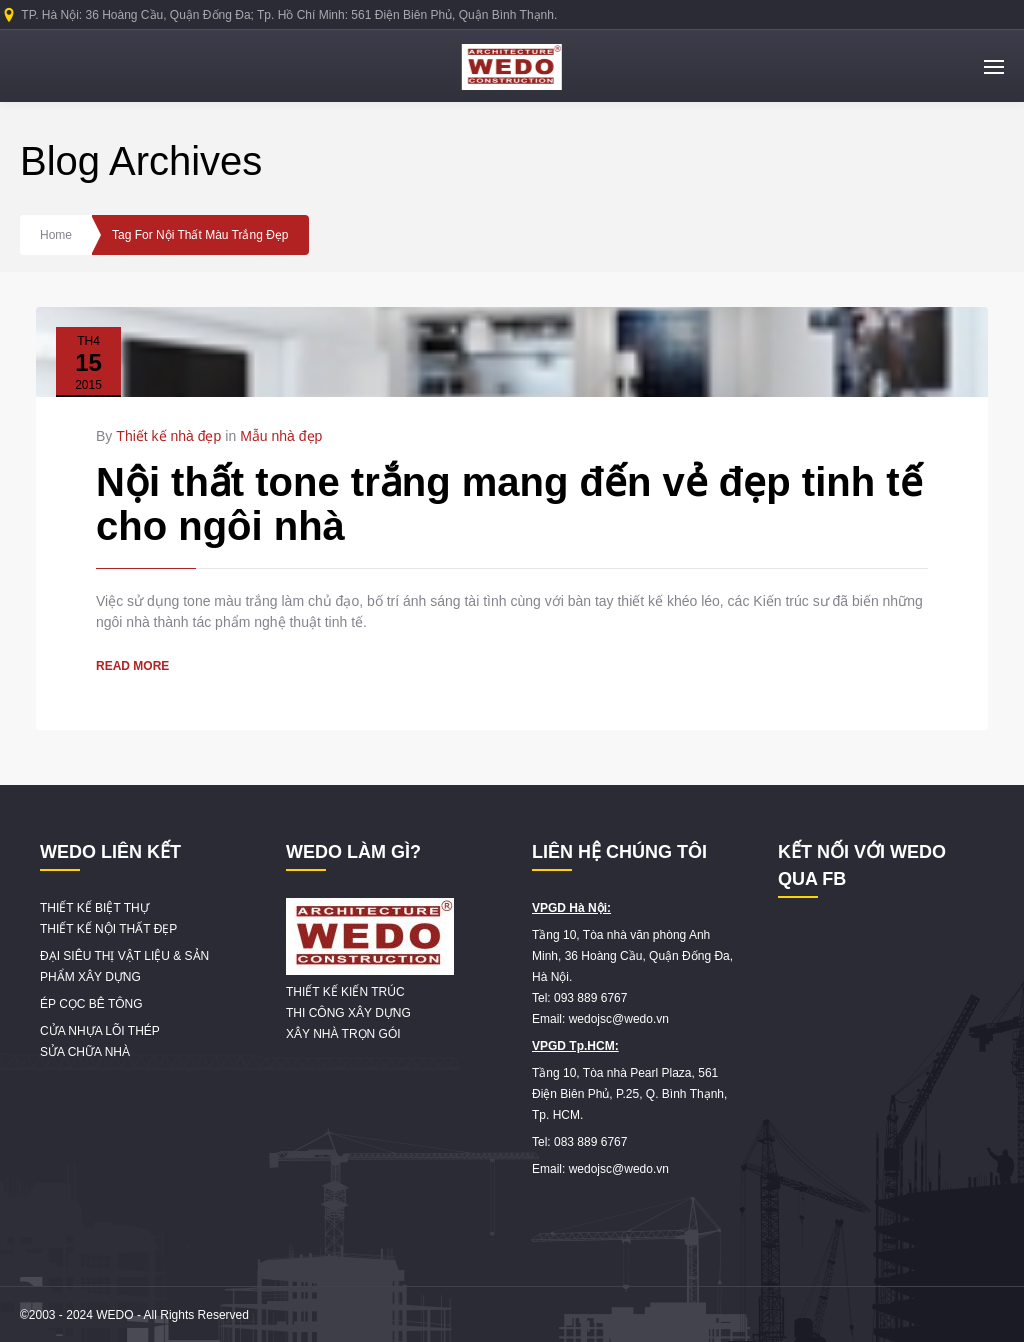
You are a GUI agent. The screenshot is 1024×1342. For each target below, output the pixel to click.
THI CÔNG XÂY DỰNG (348, 1013)
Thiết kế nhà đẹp (168, 436)
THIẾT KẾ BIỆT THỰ (94, 908)
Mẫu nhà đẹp (281, 436)
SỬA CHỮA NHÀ (85, 1052)
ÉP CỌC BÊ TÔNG (91, 1004)
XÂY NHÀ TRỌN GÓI (343, 1034)
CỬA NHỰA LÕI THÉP (100, 1031)
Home (56, 235)
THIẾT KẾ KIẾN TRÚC (345, 992)
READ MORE (132, 666)
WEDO (114, 1315)
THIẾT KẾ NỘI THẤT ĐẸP (108, 929)
